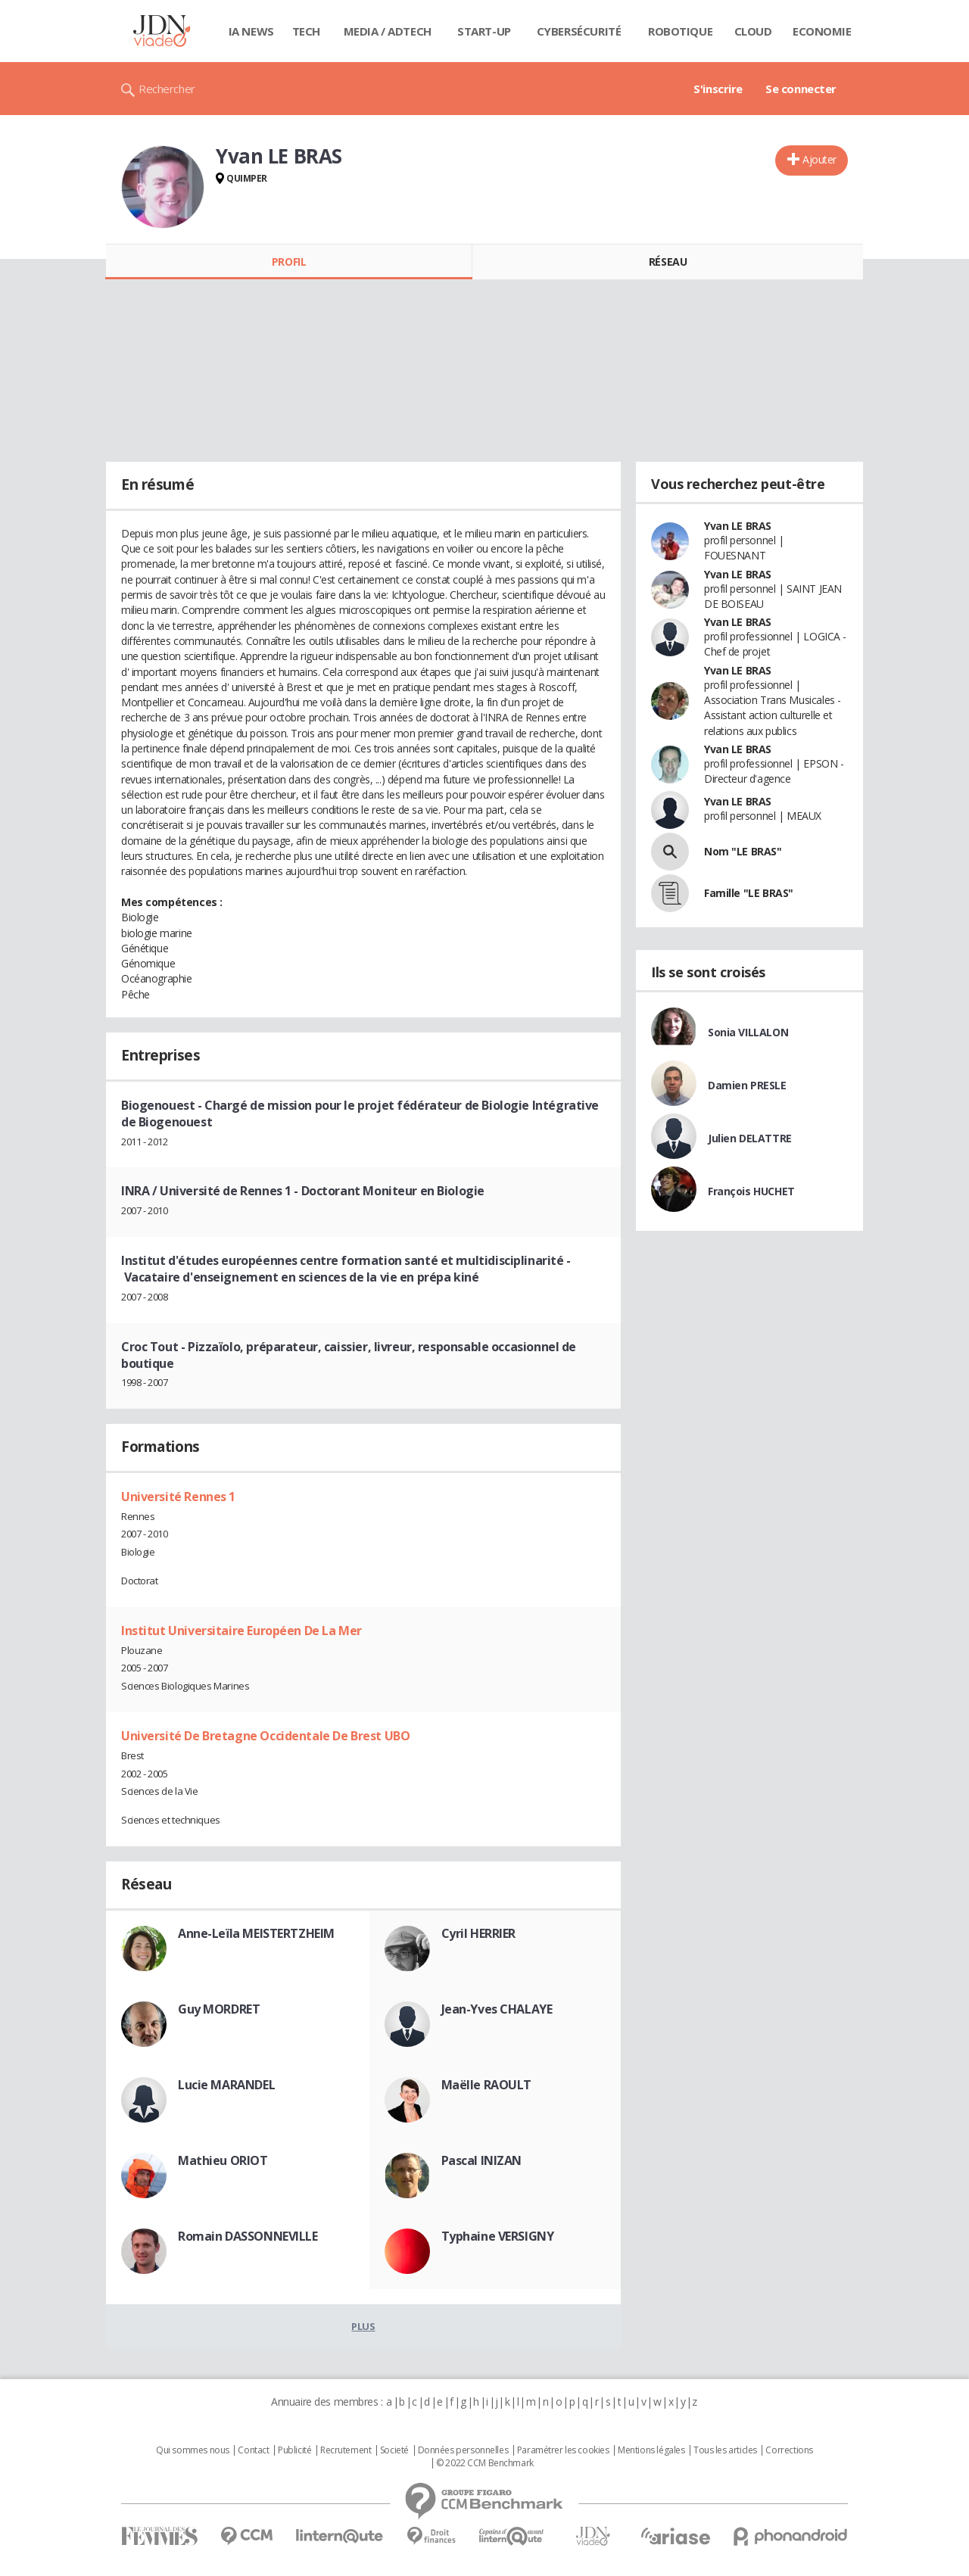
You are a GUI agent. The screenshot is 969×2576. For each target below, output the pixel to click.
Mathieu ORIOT (223, 2160)
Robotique (680, 31)
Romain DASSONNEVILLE (248, 2236)
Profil (289, 261)
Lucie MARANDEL (226, 2084)
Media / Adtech (388, 31)
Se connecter (801, 88)
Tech (306, 31)
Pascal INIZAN (481, 2160)
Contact (253, 2450)
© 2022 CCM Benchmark (485, 2463)
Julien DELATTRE (750, 1138)
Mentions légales (651, 2450)
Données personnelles (463, 2450)
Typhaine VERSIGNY (497, 2236)
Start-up (484, 31)
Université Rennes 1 (178, 1496)
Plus (363, 2326)
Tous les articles (725, 2450)
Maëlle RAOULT (486, 2084)
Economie (822, 31)
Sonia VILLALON (748, 1032)
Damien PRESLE (747, 1085)
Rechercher (167, 88)
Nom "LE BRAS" (743, 851)
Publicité (294, 2450)
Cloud (753, 31)
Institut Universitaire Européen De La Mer (241, 1630)
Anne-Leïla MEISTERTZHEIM (256, 1933)
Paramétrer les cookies (563, 2450)
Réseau (668, 261)
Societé (394, 2450)
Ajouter (819, 159)
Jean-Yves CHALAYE (497, 2009)
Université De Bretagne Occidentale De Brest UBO (265, 1735)
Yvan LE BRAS (737, 526)
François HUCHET (751, 1191)
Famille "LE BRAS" (748, 893)
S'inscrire (718, 88)
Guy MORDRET (219, 2009)
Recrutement (345, 2450)
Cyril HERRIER (478, 1933)
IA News (251, 31)
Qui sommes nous (192, 2450)
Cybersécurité (579, 31)
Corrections (788, 2450)
